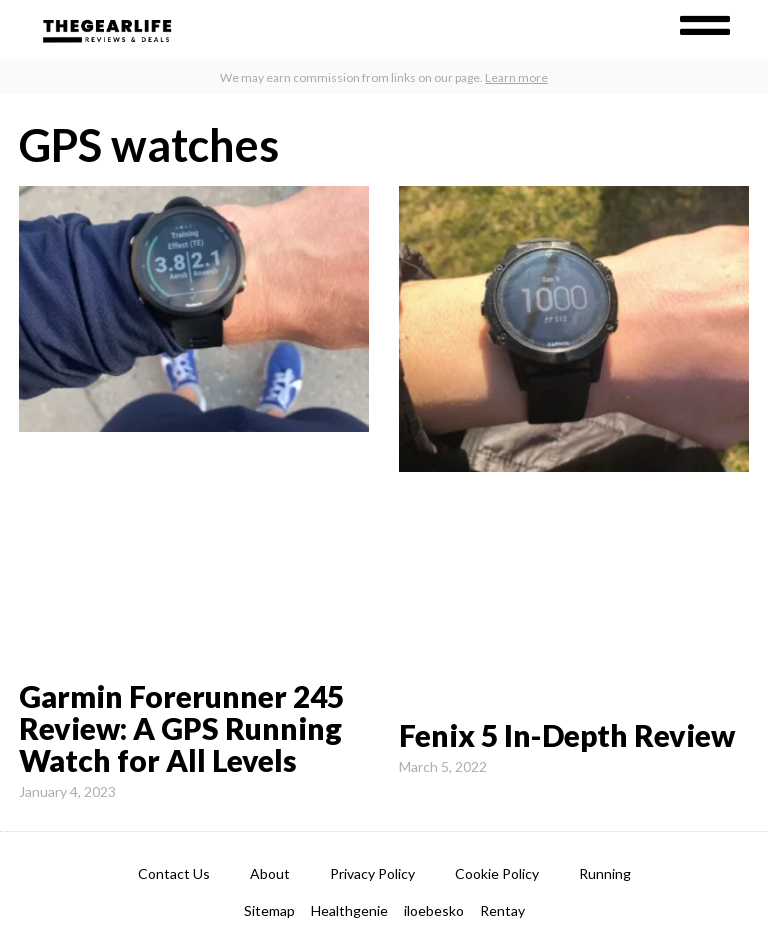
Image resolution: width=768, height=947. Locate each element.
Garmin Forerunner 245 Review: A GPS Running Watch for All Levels (181, 728)
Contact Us (174, 873)
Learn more (516, 77)
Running (605, 873)
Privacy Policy (372, 873)
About (270, 873)
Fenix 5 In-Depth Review (567, 735)
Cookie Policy (497, 873)
